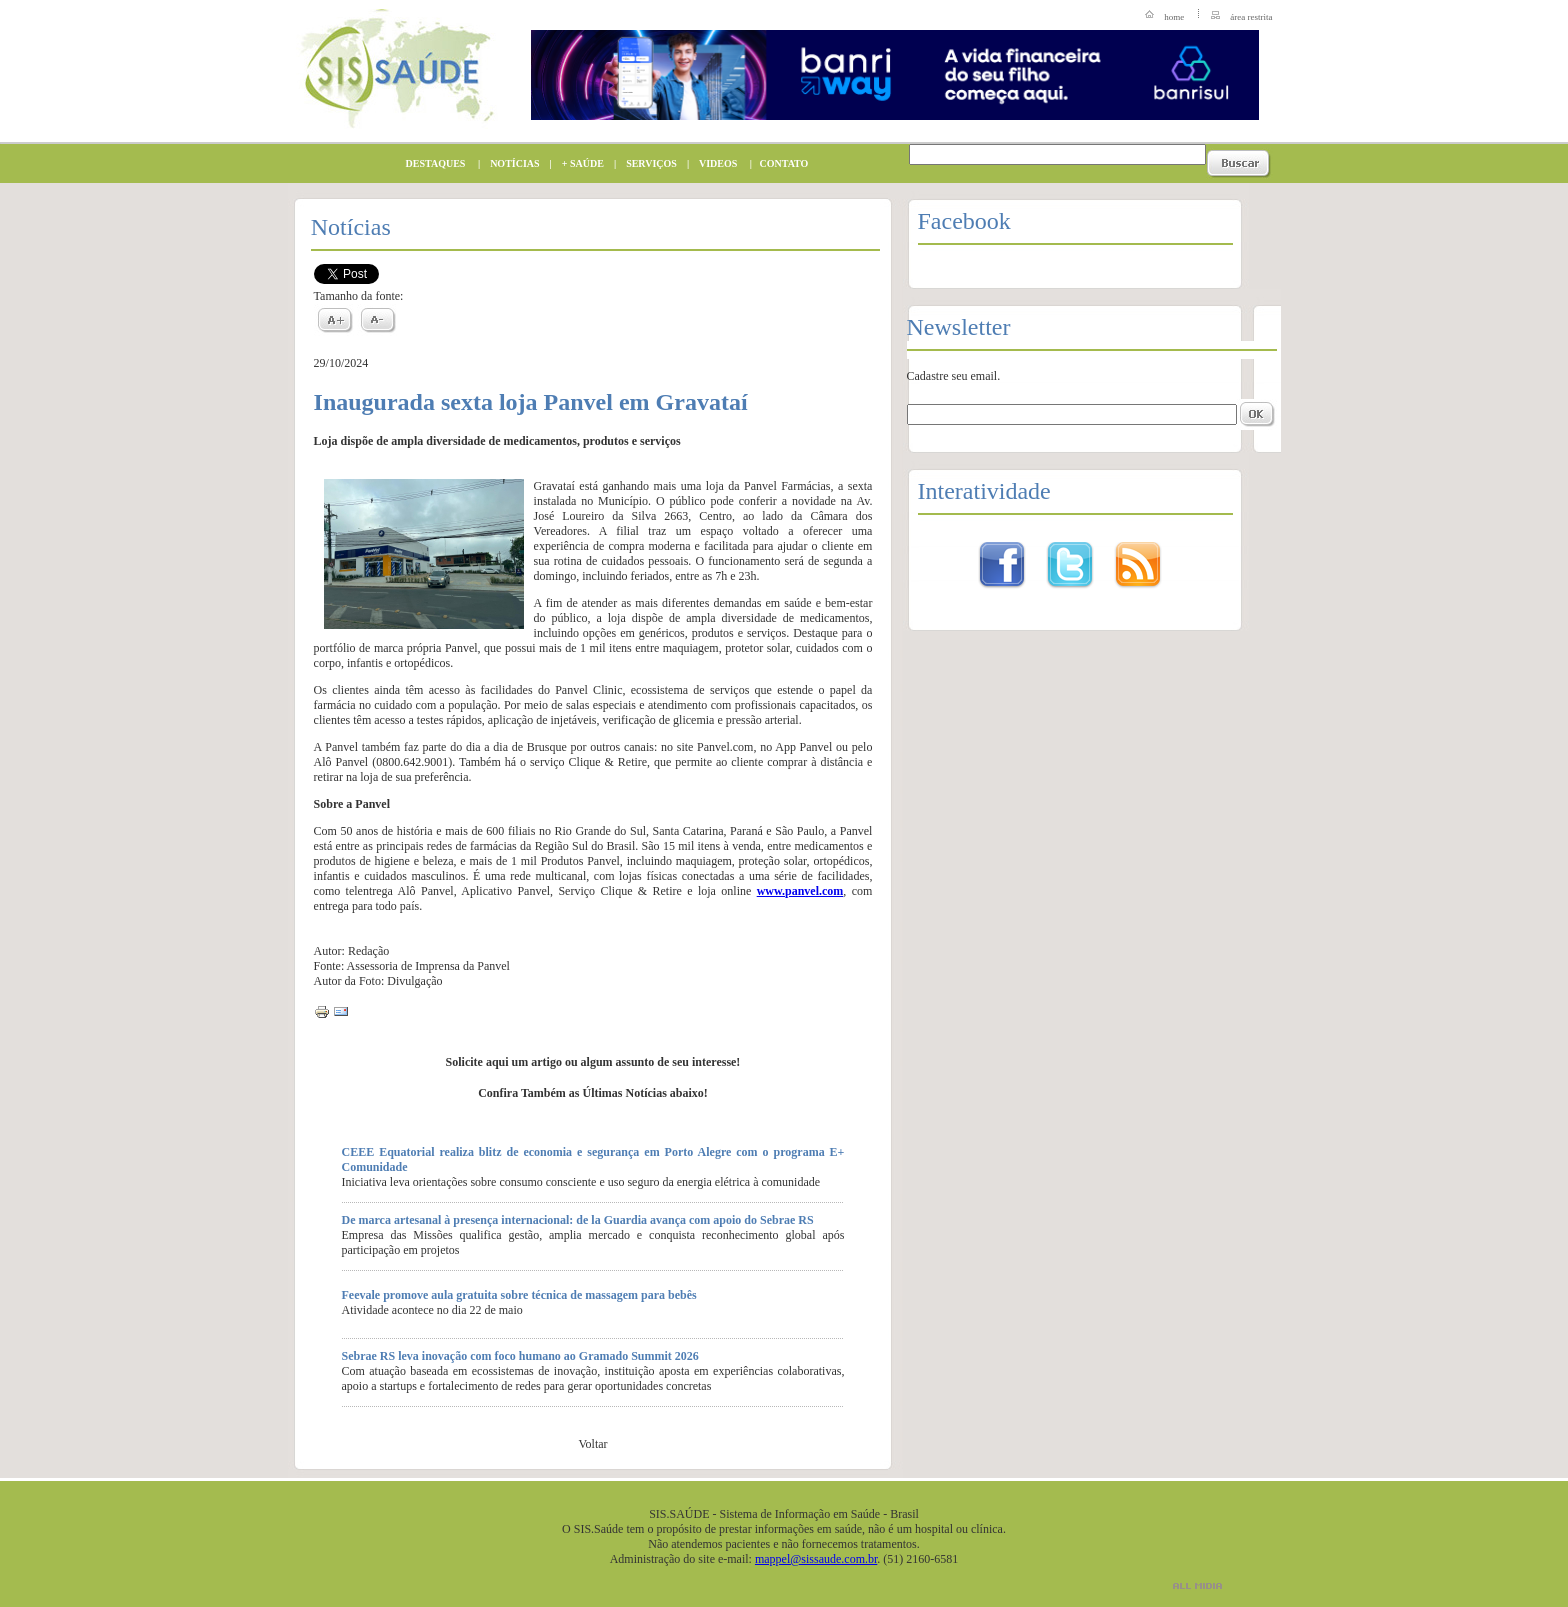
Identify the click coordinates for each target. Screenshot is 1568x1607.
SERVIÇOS (646, 163)
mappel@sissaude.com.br (816, 1559)
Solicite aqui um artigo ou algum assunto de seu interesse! (593, 1062)
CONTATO (780, 163)
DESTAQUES (431, 163)
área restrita (1251, 17)
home (1174, 17)
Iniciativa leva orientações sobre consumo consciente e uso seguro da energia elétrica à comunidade (581, 1182)
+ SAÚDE (578, 163)
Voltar (592, 1444)
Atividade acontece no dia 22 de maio (432, 1310)
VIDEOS (713, 163)
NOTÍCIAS (509, 163)
